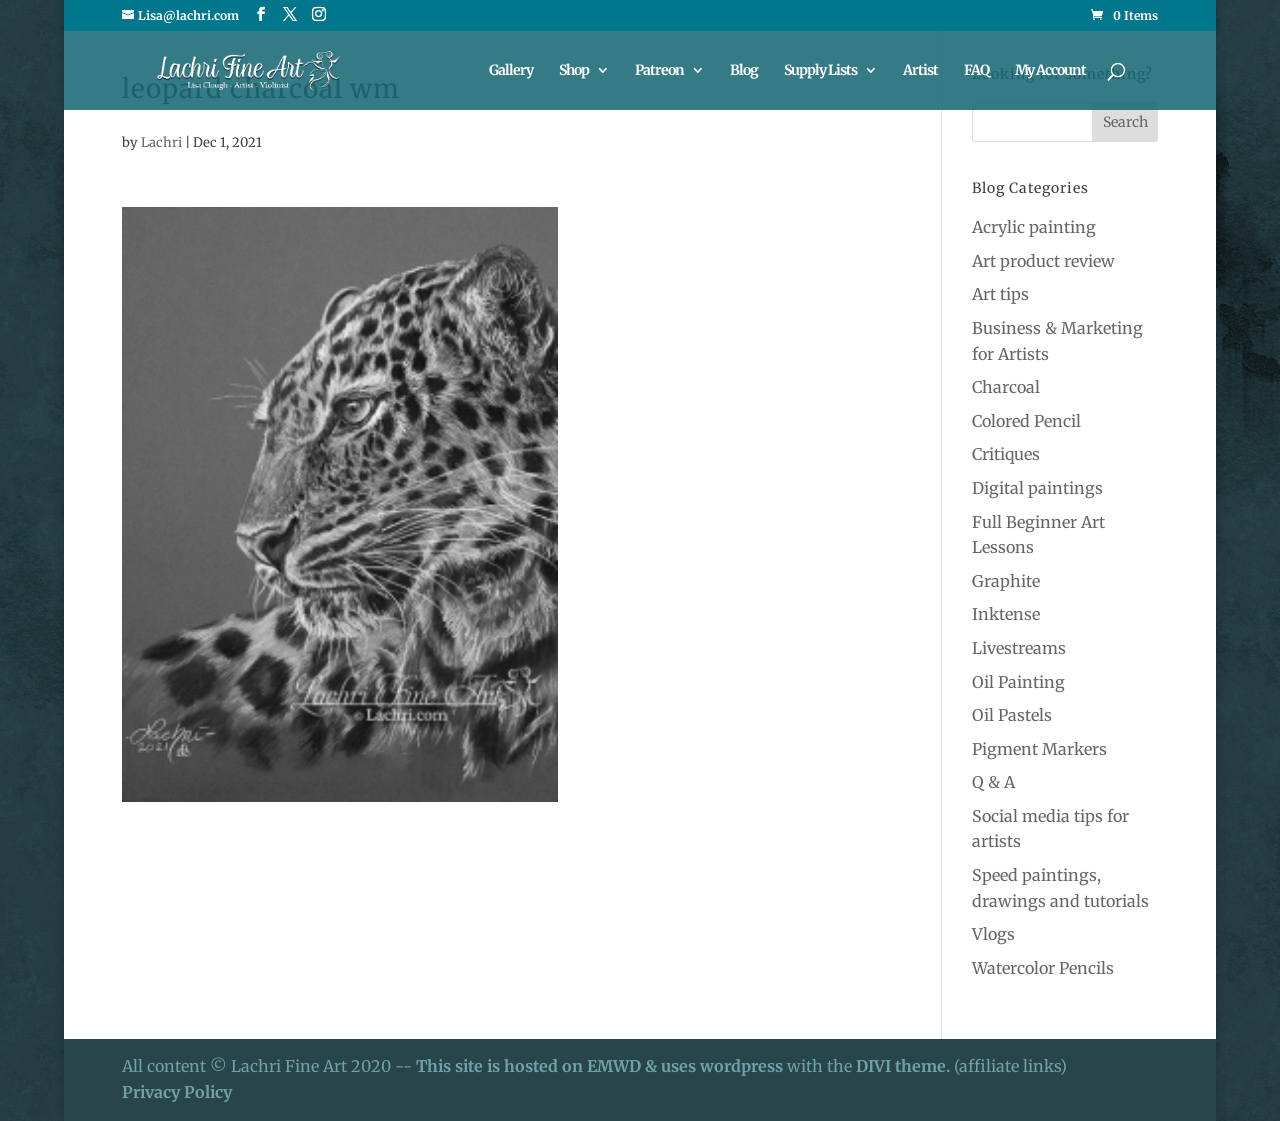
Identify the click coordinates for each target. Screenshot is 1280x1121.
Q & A (993, 782)
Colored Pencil (1026, 421)
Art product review (1043, 261)
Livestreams (1019, 648)
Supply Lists (820, 71)
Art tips (1000, 294)
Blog (744, 71)
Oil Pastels (1012, 715)
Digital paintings (1037, 488)
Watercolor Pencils (1043, 968)
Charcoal (1006, 387)
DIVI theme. (905, 1066)
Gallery (511, 71)
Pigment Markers (1039, 749)
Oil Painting (1018, 682)
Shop (574, 71)
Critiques (1006, 454)
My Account (1050, 71)
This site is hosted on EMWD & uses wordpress (599, 1066)
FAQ (976, 71)
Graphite (1006, 581)
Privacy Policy (177, 1092)
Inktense (1006, 614)
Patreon (659, 71)
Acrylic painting (1034, 227)
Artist (920, 71)
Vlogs (993, 934)
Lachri (161, 142)
